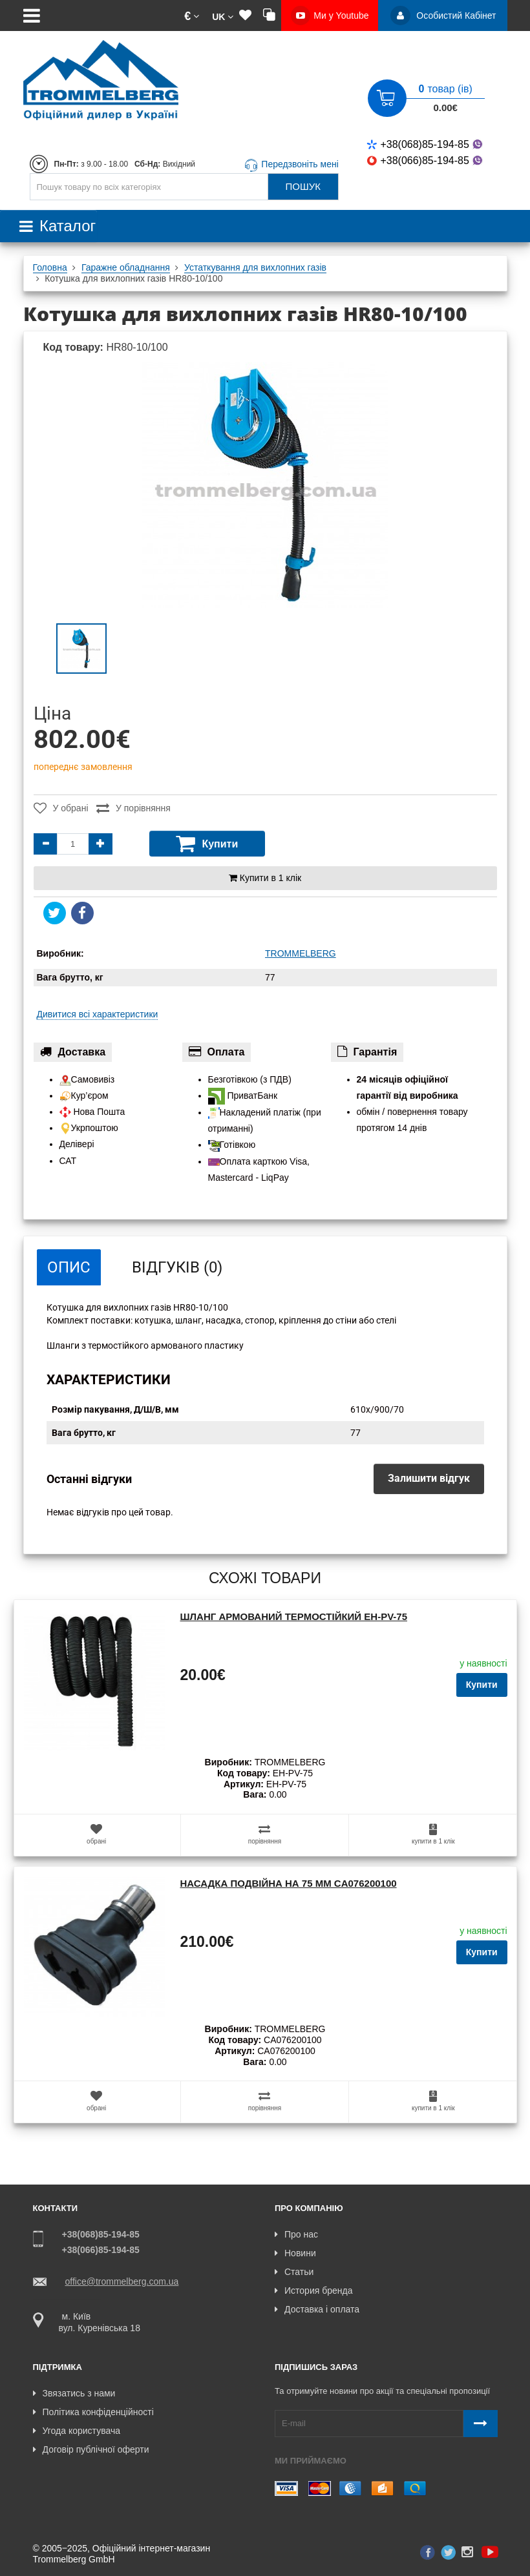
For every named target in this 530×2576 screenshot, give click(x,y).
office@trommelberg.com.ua (122, 2281)
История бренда (313, 2290)
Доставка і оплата (317, 2309)
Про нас (296, 2234)
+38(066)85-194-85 (425, 160)
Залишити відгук (429, 1478)
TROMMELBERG (300, 953)
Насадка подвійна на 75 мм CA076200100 (288, 1883)
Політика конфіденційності (93, 2411)
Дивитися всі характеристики (97, 1014)
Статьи (294, 2272)
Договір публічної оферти (91, 2449)
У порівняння (137, 808)
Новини (295, 2253)
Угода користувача (76, 2430)
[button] (191, 15)
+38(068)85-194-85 (425, 144)
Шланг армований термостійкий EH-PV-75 (293, 1616)
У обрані (60, 808)
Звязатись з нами (74, 2392)
